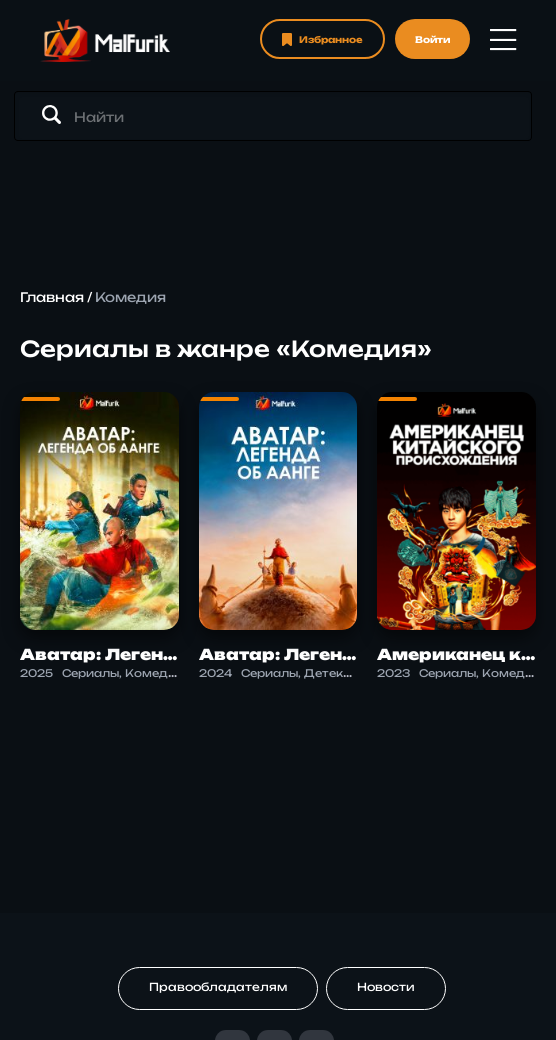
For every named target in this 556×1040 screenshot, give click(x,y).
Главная (52, 297)
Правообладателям (218, 987)
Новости (386, 987)
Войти (432, 39)
